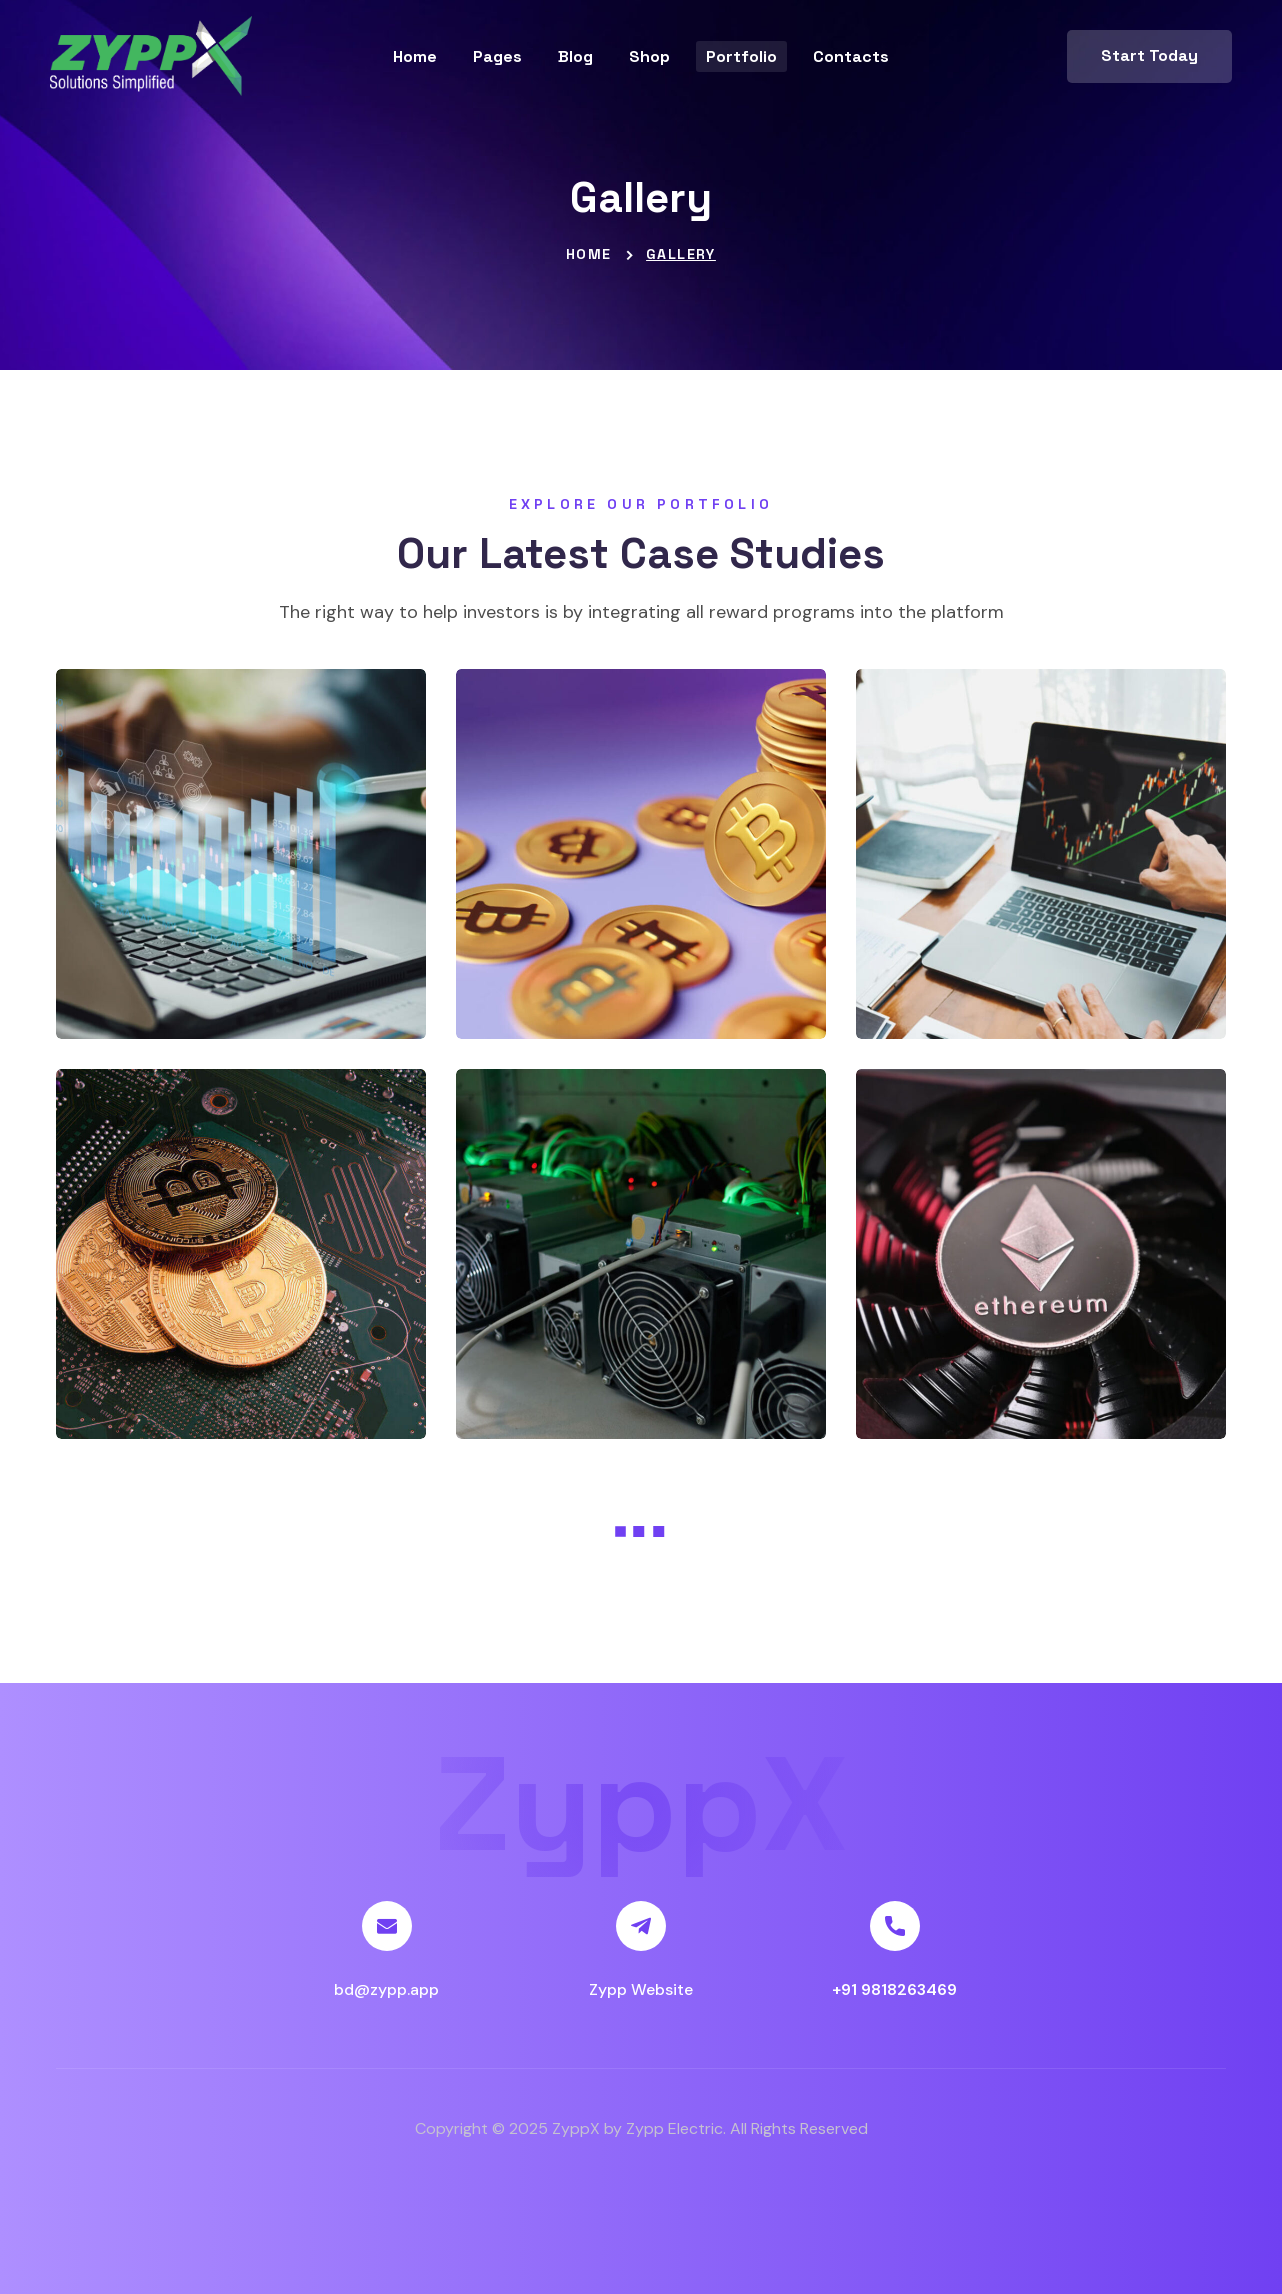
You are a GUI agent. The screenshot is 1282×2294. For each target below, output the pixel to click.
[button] (1149, 56)
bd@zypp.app (386, 1989)
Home (589, 254)
